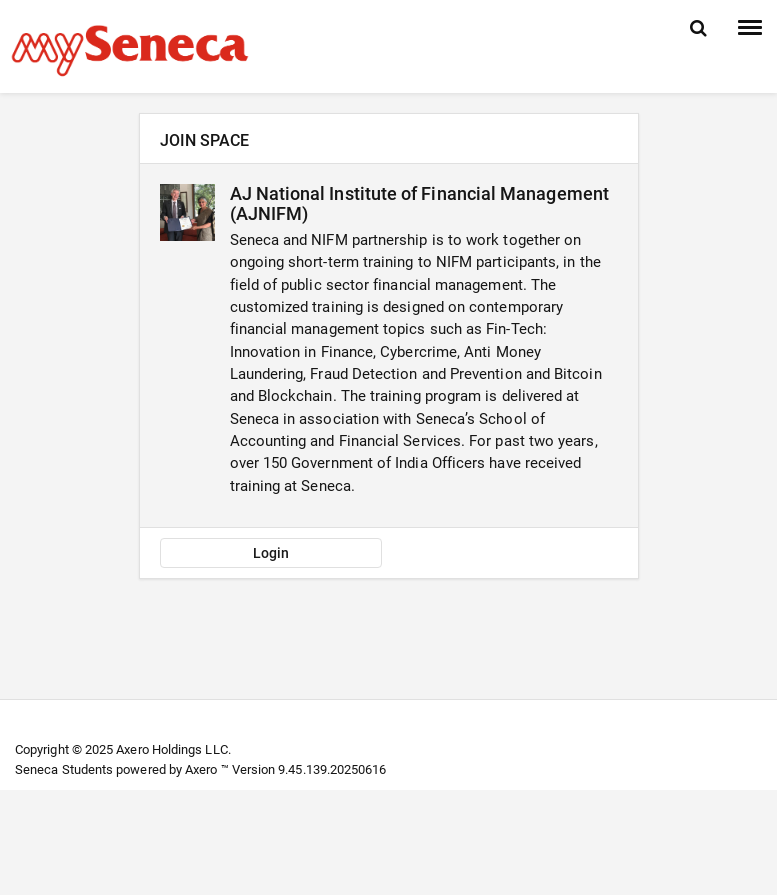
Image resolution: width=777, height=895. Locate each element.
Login (271, 553)
